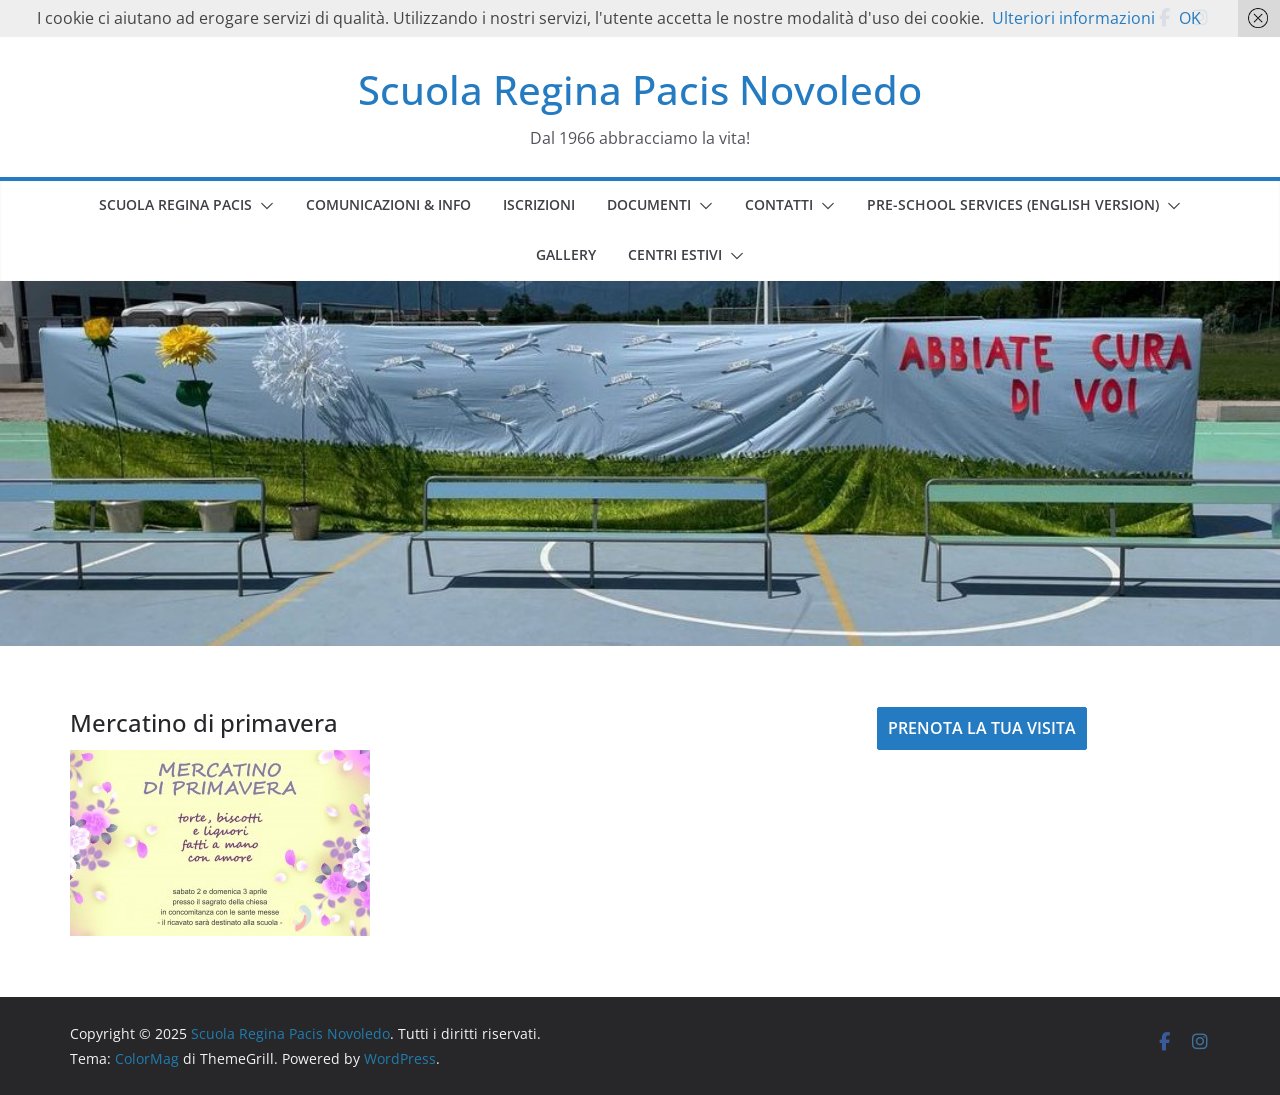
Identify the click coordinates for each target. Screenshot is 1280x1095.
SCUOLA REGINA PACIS (175, 204)
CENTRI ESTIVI (675, 254)
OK (1190, 18)
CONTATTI (779, 204)
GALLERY (566, 254)
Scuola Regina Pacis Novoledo (640, 89)
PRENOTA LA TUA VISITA (982, 728)
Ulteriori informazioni (1073, 18)
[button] (263, 206)
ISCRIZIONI (539, 204)
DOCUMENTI (649, 204)
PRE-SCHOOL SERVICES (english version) (1013, 204)
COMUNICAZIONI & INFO (388, 204)
